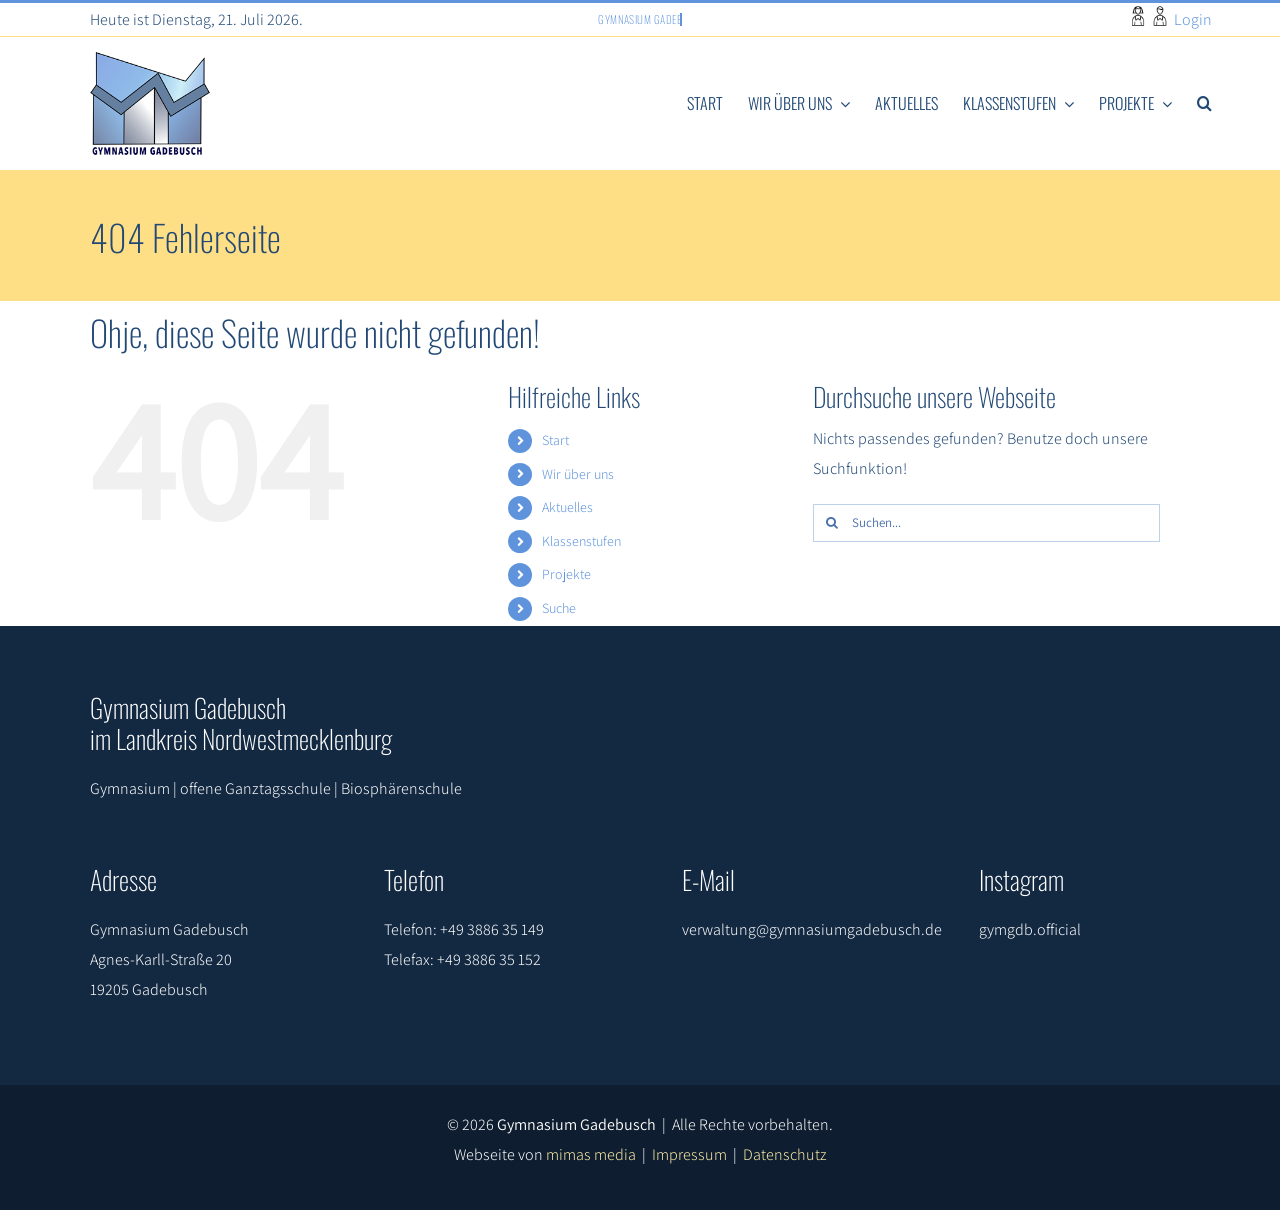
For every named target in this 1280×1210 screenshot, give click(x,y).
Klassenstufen (581, 541)
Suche (559, 608)
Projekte (566, 574)
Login (1193, 19)
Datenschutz (785, 1154)
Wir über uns (578, 474)
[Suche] (832, 523)
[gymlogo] (150, 59)
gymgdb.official (1030, 929)
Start (555, 440)
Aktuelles (567, 507)
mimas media (591, 1154)
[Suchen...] (986, 523)
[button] (1204, 104)
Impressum (689, 1154)
